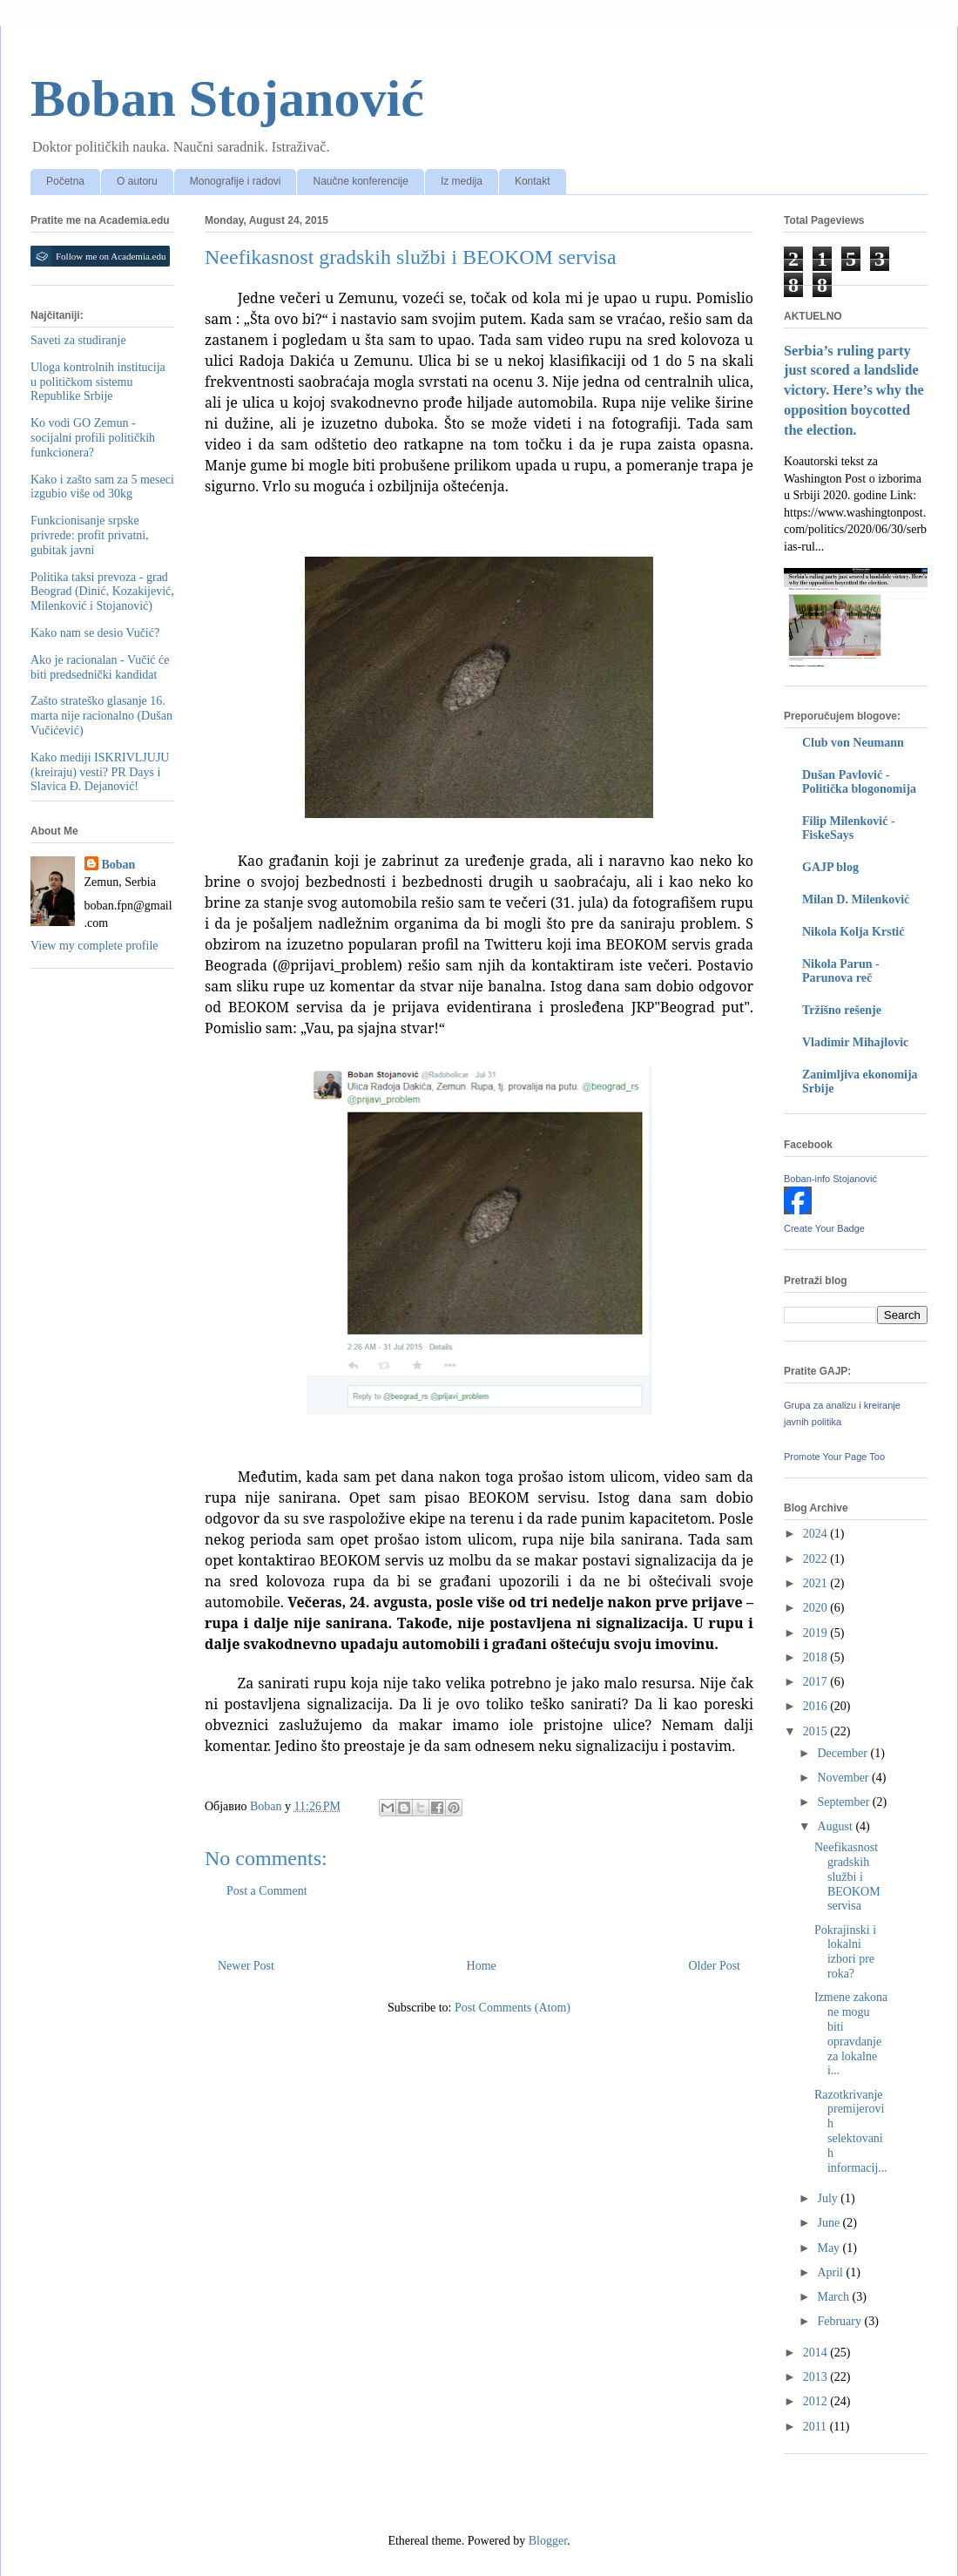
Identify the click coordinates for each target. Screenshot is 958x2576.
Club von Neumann (853, 742)
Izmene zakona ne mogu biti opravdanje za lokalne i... (850, 2034)
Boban (119, 864)
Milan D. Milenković (855, 899)
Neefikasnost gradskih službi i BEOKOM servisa (847, 1876)
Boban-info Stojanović (830, 1178)
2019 (817, 1633)
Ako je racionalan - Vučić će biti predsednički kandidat (99, 667)
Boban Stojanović (227, 98)
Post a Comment (266, 1890)
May (829, 2248)
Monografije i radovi (235, 181)
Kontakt (532, 181)
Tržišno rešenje (841, 1010)
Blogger (548, 2540)
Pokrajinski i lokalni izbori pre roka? (845, 1952)
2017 (817, 1681)
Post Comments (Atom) (512, 2007)
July (828, 2198)
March (834, 2296)
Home (481, 1965)
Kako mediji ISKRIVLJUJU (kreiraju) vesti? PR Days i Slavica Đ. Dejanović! (99, 772)
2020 (817, 1607)
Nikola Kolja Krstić (853, 931)
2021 (817, 1583)
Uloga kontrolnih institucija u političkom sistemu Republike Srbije (97, 382)
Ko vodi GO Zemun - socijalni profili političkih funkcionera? (92, 437)
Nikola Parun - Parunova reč (841, 970)
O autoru (137, 181)
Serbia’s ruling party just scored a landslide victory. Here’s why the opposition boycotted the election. (854, 390)
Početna (65, 181)
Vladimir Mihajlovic (855, 1042)
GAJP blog (830, 867)
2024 (817, 1533)
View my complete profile (94, 945)
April (831, 2272)
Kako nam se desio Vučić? (94, 632)
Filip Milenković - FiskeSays (848, 828)
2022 (817, 1558)
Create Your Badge (824, 1228)
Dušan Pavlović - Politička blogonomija (859, 781)
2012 (817, 2401)
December (843, 1753)
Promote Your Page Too (834, 1456)
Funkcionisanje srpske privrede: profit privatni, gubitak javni (89, 535)
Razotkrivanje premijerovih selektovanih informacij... (850, 2131)
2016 (817, 1706)
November (844, 1777)
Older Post (715, 1965)
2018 (817, 1657)
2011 (816, 2426)
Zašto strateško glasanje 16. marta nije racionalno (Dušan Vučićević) (101, 715)
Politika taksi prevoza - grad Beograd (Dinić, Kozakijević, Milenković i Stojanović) (102, 592)
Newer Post (246, 1965)
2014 (817, 2352)
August (836, 1826)
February (840, 2321)
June (829, 2222)
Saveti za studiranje (78, 340)
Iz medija (461, 181)
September (844, 1802)
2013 (817, 2376)
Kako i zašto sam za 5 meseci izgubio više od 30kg (102, 487)
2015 (817, 1731)
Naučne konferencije (360, 181)
